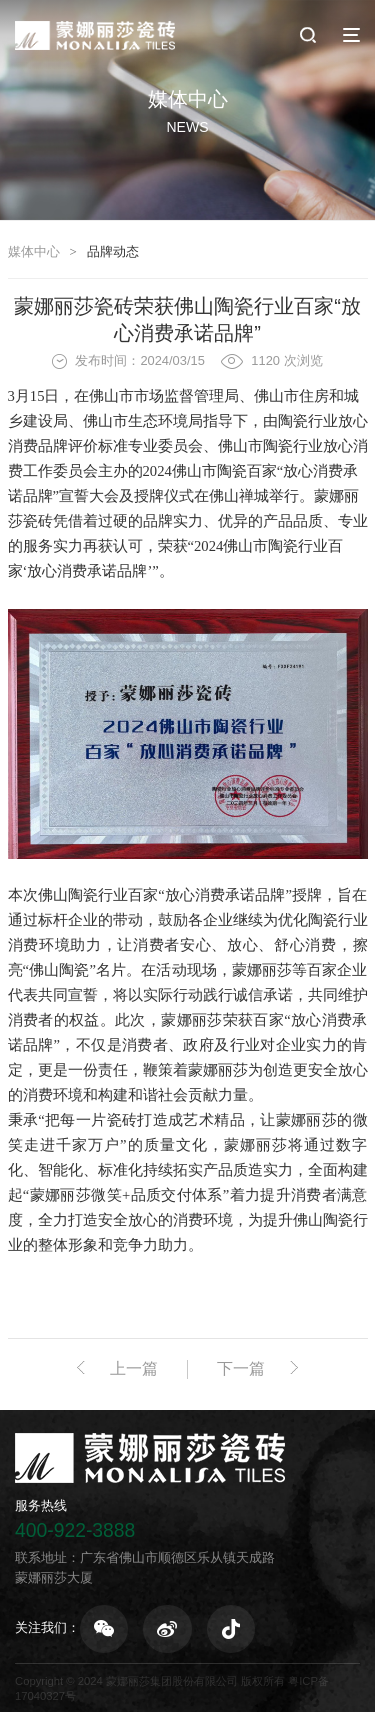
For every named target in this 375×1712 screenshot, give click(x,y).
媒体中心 (34, 251)
